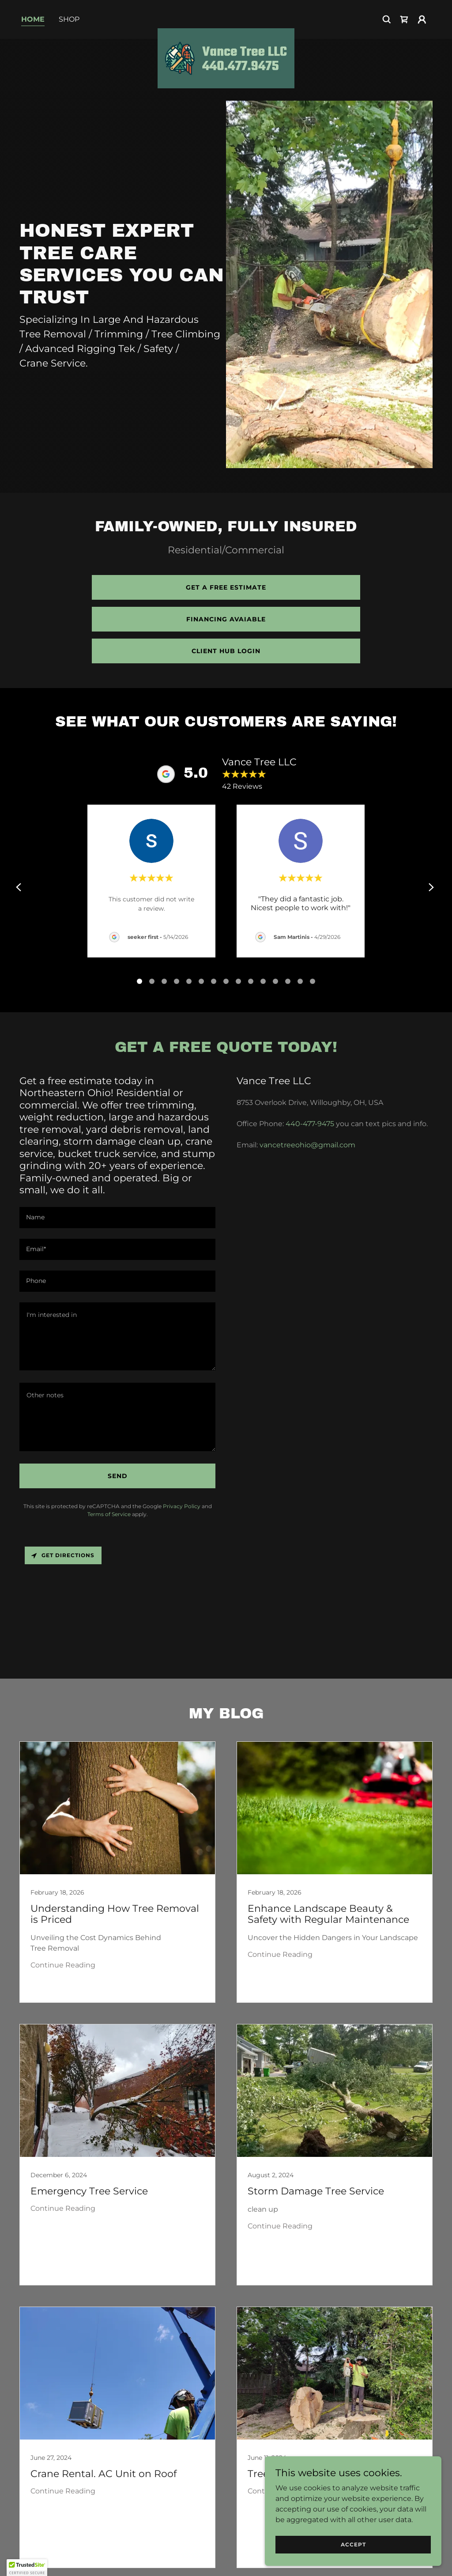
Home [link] (33, 19)
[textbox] (117, 1217)
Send (118, 1476)
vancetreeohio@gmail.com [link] (307, 1145)
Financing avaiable (226, 619)
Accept (353, 2544)
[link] (226, 17)
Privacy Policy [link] (181, 1506)
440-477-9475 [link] (310, 1124)
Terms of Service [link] (109, 1514)
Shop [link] (69, 19)
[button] (422, 19)
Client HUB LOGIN (226, 651)
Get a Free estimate (226, 587)
